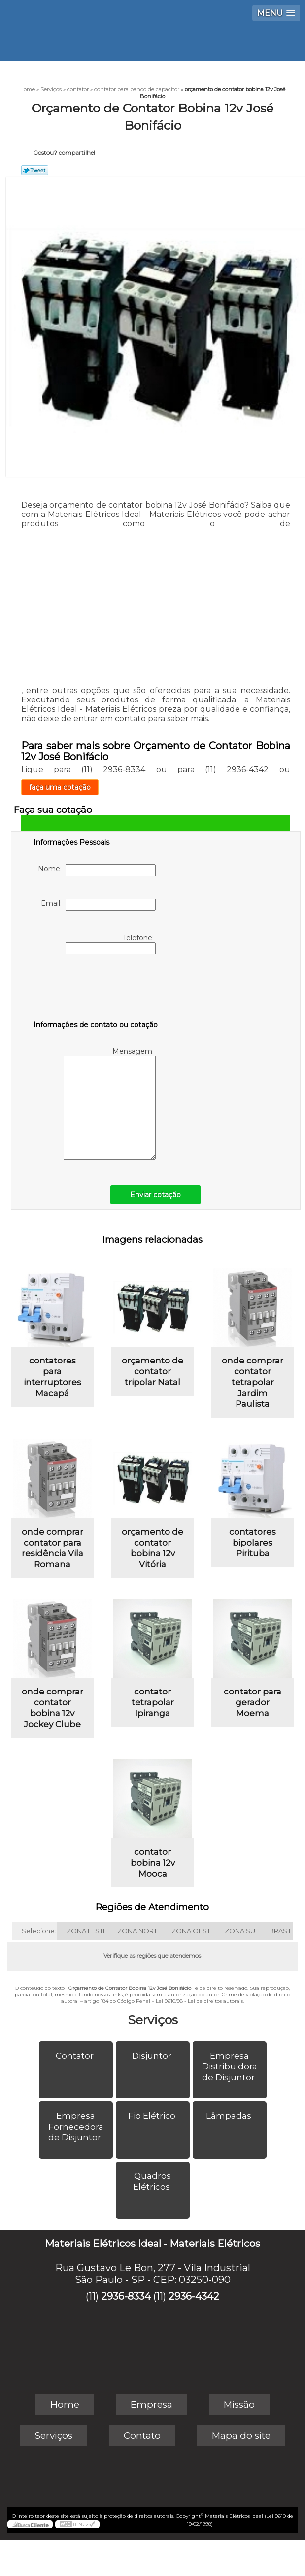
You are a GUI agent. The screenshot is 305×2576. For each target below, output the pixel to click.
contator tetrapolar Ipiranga (153, 1702)
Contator (76, 2056)
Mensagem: (110, 1103)
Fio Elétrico (152, 2116)
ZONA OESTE (192, 1931)
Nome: (97, 870)
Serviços (153, 2019)
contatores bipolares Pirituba (252, 1542)
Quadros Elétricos (152, 2181)
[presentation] (96, 989)
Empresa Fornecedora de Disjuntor (75, 2126)
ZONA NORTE (139, 1931)
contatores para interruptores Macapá (52, 1377)
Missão (239, 2404)
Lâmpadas (229, 2116)
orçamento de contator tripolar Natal (152, 1371)
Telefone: (111, 943)
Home (64, 2404)
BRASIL (280, 1931)
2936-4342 (194, 2296)
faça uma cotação (60, 787)
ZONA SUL (242, 1931)
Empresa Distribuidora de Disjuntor (229, 2066)
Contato (142, 2435)
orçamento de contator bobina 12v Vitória (152, 1548)
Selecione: (39, 1931)
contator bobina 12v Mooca (153, 1862)
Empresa (151, 2404)
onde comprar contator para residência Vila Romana (52, 1548)
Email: (98, 905)
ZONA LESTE (87, 1931)
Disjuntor (152, 2056)
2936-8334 (126, 2296)
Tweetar (34, 170)
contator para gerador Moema (252, 1702)
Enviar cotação (155, 1194)
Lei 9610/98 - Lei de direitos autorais (199, 2001)
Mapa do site (241, 2435)
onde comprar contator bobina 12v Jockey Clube (52, 1708)
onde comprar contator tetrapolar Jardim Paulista (252, 1382)
